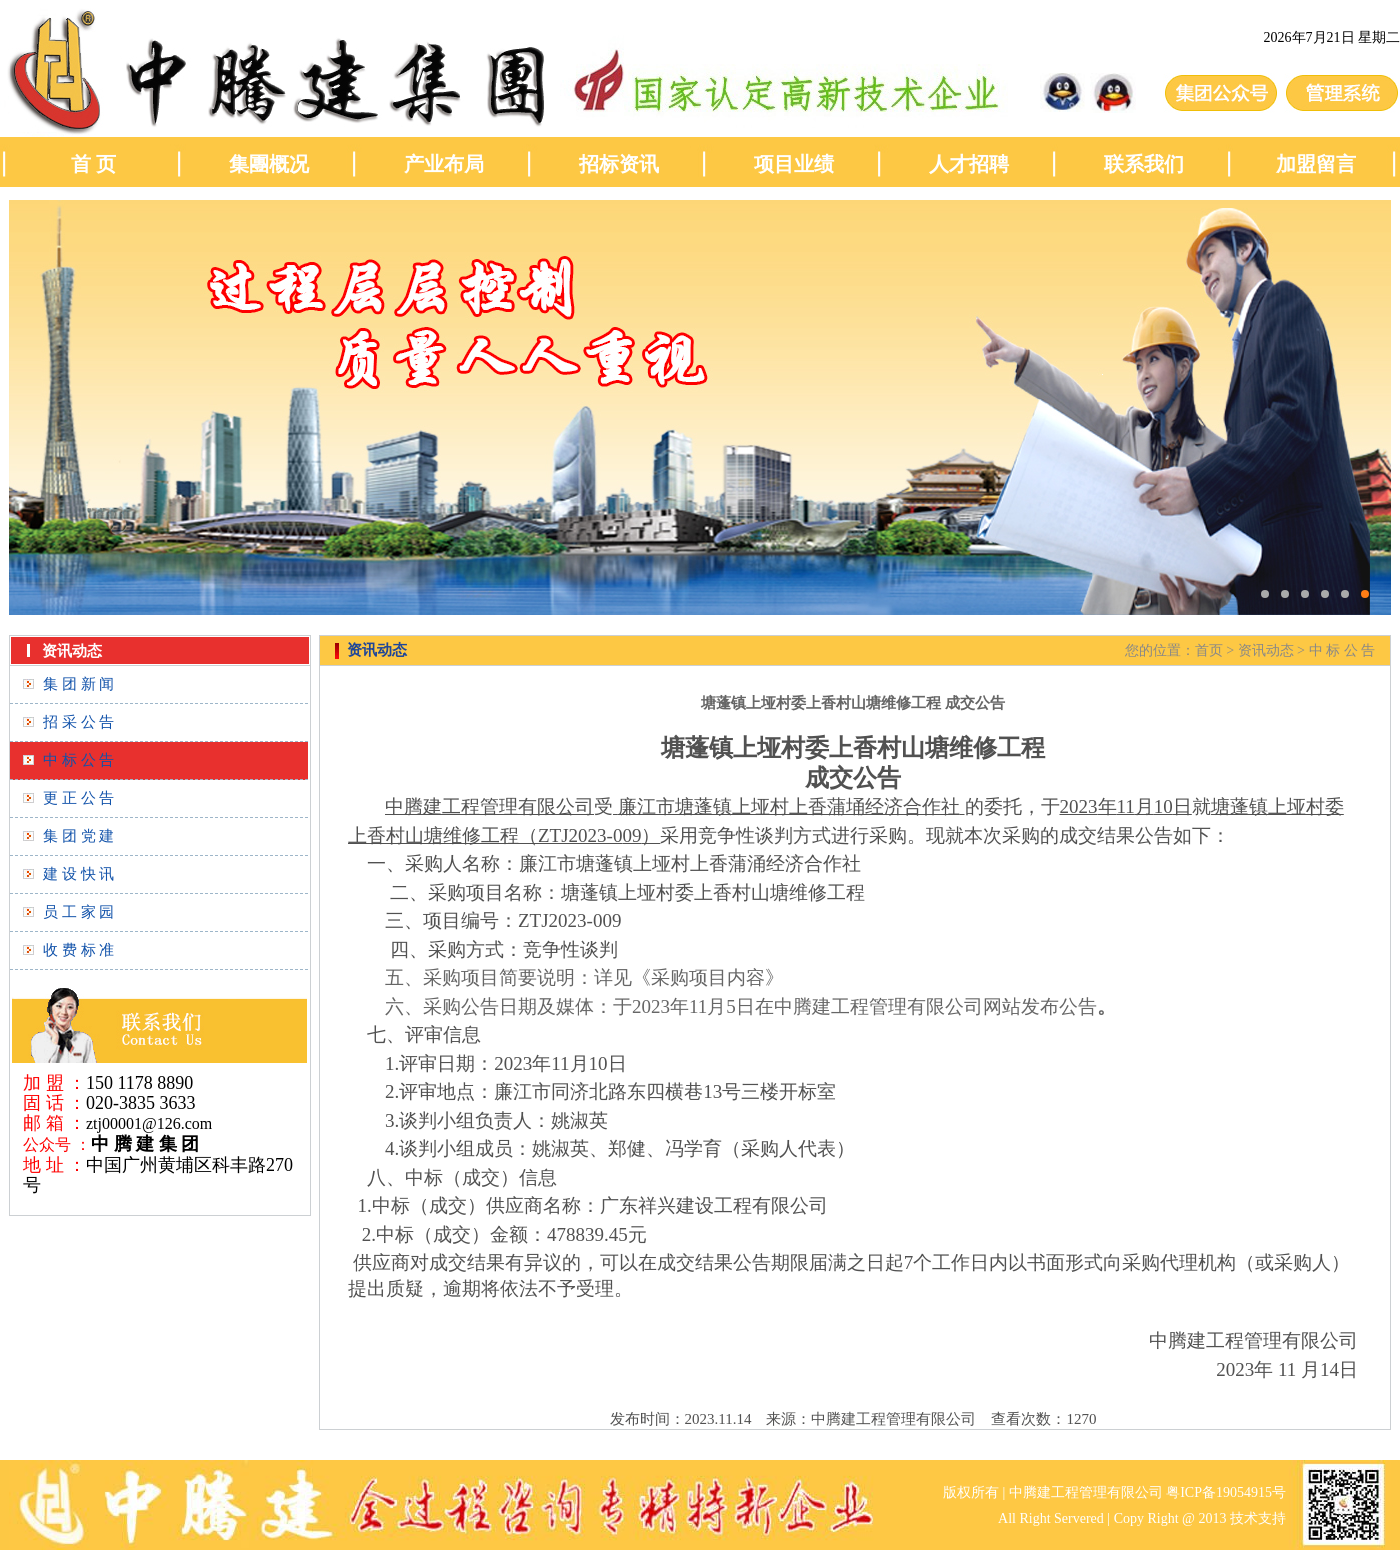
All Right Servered (1051, 1518)
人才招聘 (969, 164)
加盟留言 (1318, 164)
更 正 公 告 (78, 798)
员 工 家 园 (78, 912)
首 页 (93, 164)
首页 (1209, 650)
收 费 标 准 (78, 950)
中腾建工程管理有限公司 (1086, 1492)
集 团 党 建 (78, 836)
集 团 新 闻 (78, 684)
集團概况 (269, 164)
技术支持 (1258, 1518)
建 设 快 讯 (78, 874)
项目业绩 (794, 164)
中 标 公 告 (78, 760)
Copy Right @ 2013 (1170, 1518)
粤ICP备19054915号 (1226, 1492)
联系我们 (1144, 164)
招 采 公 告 (78, 722)
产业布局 (444, 164)
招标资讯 (619, 164)
